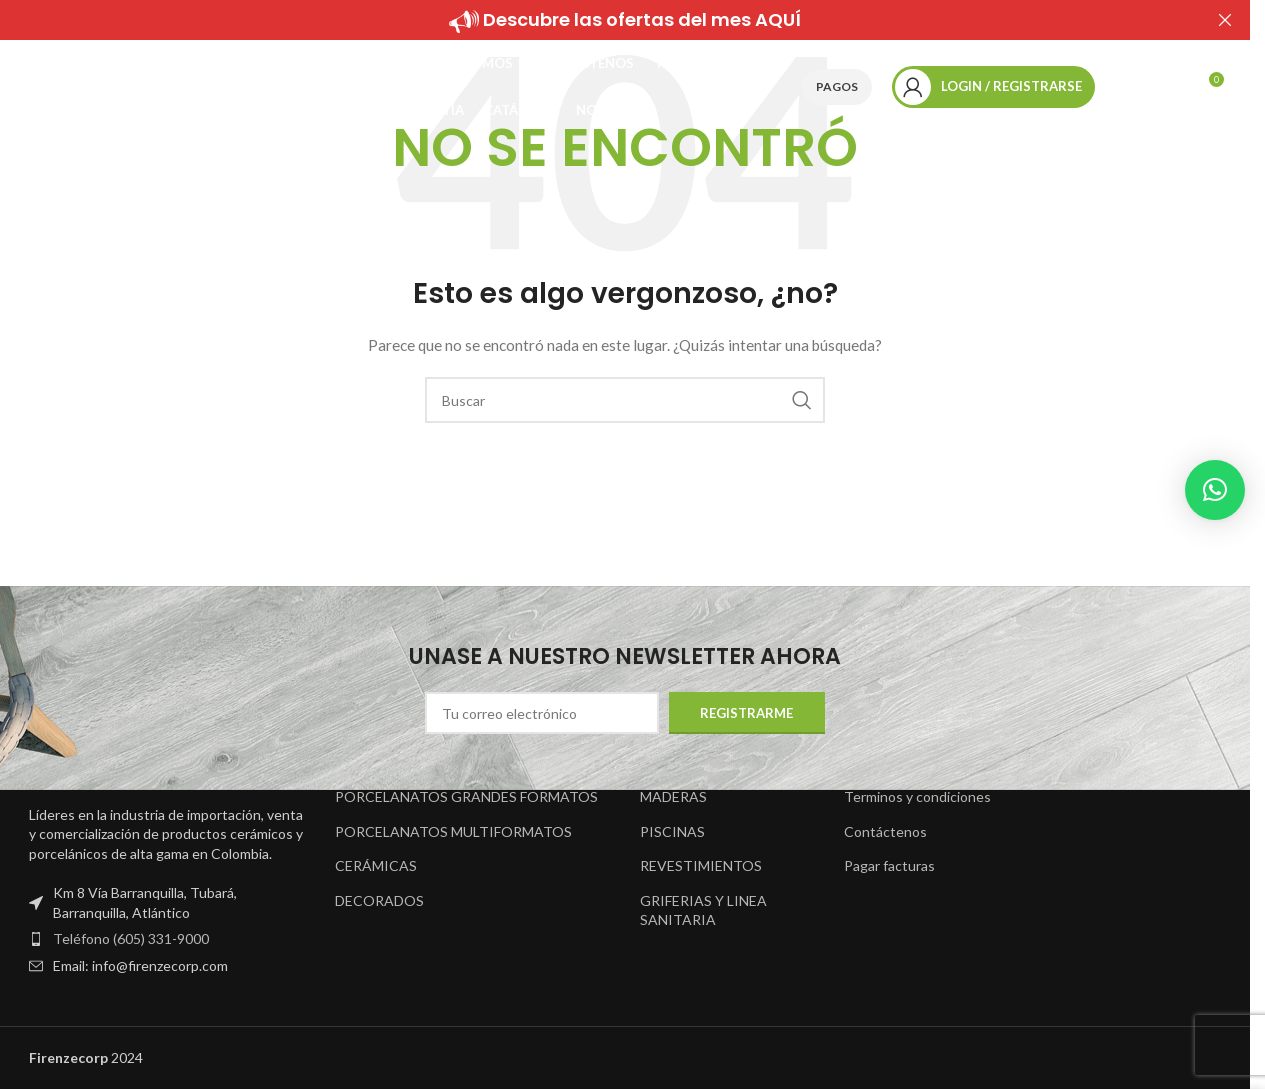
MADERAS (673, 796)
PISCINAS (672, 831)
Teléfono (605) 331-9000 (131, 938)
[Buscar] (1125, 93)
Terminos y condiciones (917, 796)
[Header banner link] (625, 20)
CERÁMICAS (376, 865)
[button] (1215, 490)
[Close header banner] (1225, 20)
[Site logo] (139, 90)
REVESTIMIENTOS (701, 865)
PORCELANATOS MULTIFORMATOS (453, 831)
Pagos (837, 91)
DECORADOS (379, 900)
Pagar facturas (889, 865)
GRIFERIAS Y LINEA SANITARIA (703, 910)
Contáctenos (885, 831)
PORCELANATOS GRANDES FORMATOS (466, 796)
